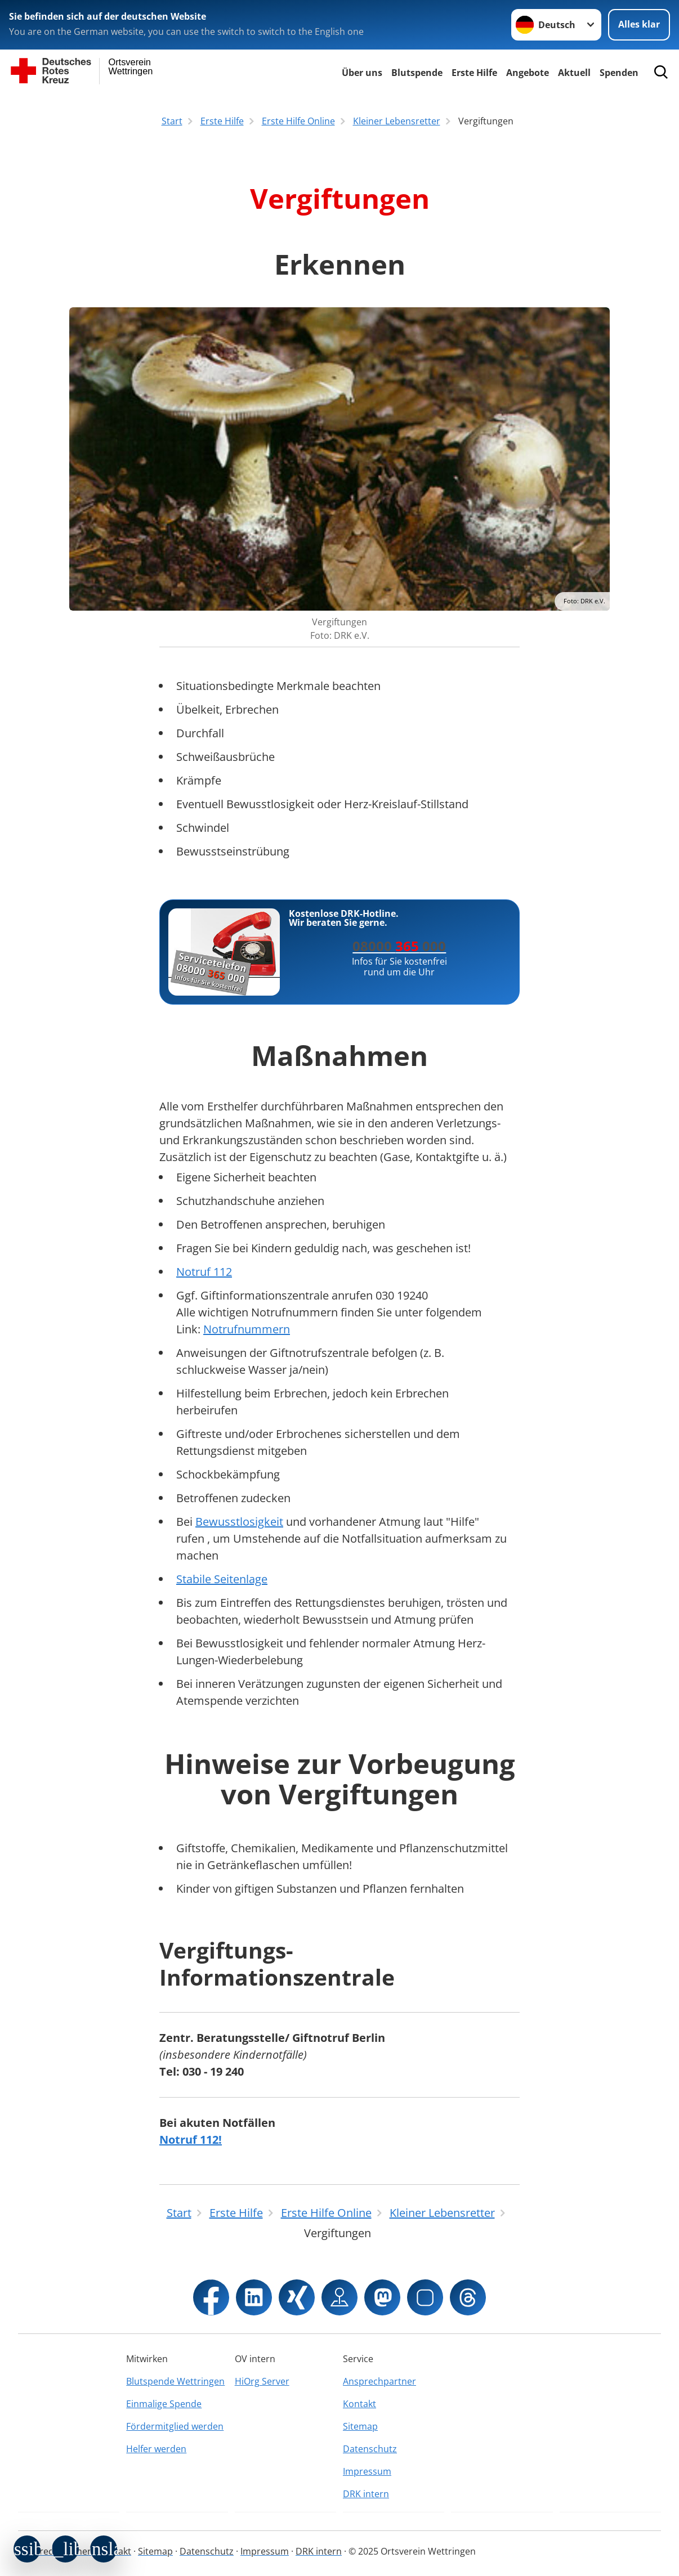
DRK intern (366, 2494)
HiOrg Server (262, 2381)
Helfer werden (156, 2449)
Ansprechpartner (379, 2381)
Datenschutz (370, 2449)
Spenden (619, 72)
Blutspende (417, 72)
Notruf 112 (204, 1271)
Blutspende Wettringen (175, 2381)
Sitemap (360, 2426)
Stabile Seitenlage (221, 1579)
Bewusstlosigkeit (239, 1521)
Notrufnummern (246, 1329)
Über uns (362, 72)
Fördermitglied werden (175, 2426)
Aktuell (574, 72)
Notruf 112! (190, 2139)
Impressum (367, 2471)
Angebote (527, 72)
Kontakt (359, 2404)
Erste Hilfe (474, 72)
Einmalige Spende (164, 2404)
